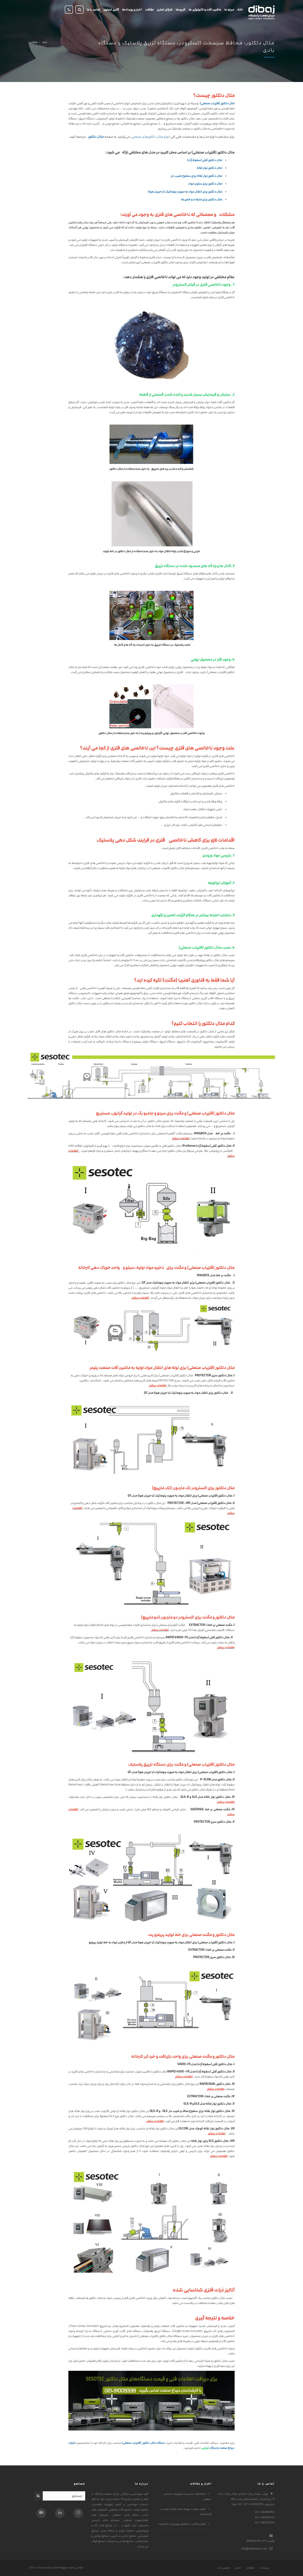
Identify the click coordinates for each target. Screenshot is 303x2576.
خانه (44, 42)
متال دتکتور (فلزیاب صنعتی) (217, 103)
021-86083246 (257, 2541)
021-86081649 (265, 2517)
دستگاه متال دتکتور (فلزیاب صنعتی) (143, 2443)
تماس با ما (224, 2568)
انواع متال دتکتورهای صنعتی (151, 137)
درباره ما (265, 2568)
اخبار (238, 2568)
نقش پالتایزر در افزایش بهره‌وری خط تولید (182, 2524)
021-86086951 (265, 2512)
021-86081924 (265, 2522)
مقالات (34, 42)
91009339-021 (253, 2504)
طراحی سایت (75, 2567)
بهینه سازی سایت (55, 2567)
